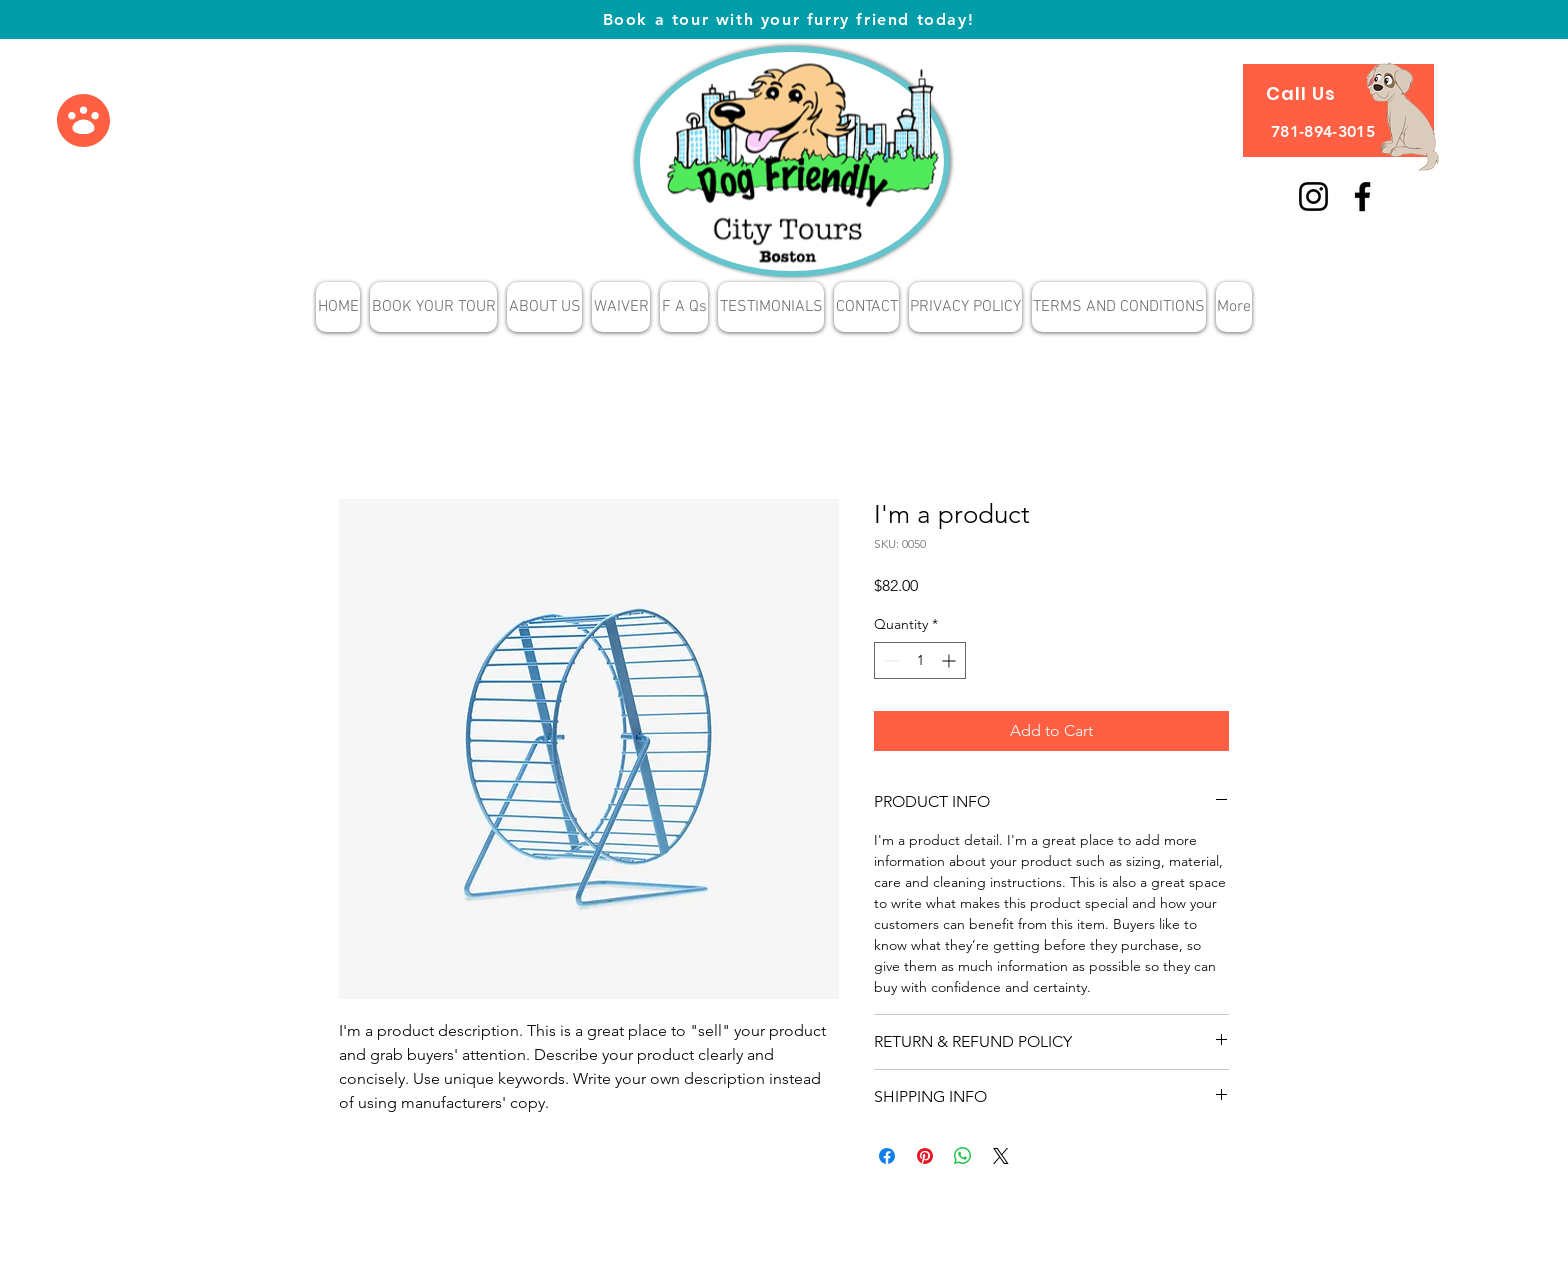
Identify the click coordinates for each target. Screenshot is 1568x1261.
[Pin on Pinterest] (925, 1156)
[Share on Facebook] (887, 1156)
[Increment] (950, 660)
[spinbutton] (920, 660)
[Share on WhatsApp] (963, 1156)
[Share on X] (1001, 1156)
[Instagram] (1313, 196)
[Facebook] (1362, 196)
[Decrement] (889, 660)
